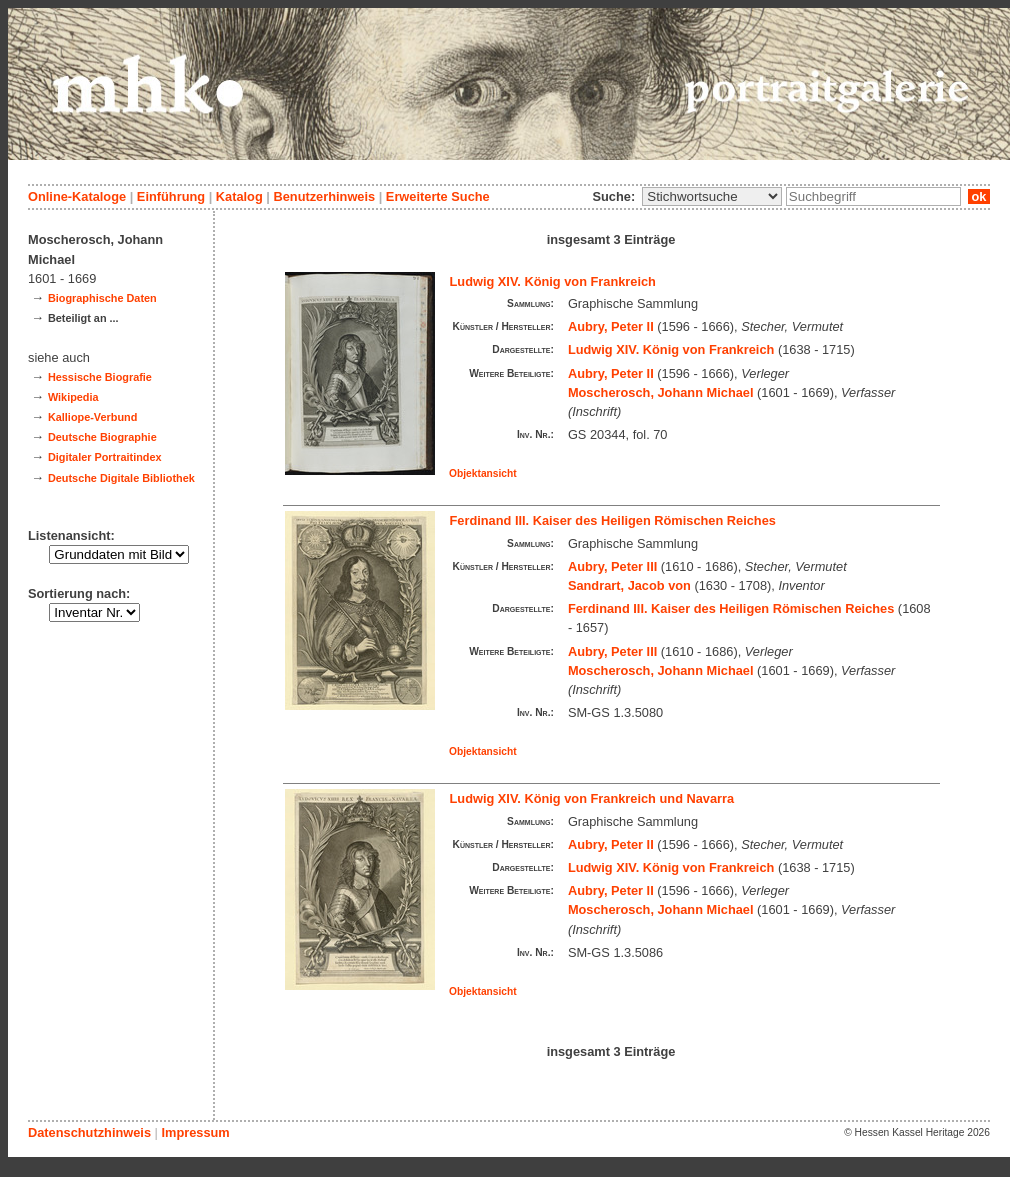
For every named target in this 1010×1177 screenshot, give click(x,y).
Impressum (195, 1132)
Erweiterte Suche (438, 196)
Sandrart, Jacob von (629, 585)
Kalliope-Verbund (92, 417)
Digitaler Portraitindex (105, 457)
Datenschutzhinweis (89, 1132)
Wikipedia (73, 397)
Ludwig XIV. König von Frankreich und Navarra (592, 798)
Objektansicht (483, 473)
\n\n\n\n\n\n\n (712, 196)
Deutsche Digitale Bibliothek (121, 478)
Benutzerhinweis (324, 196)
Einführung (171, 196)
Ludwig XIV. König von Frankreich (553, 281)
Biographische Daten (102, 298)
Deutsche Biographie (102, 437)
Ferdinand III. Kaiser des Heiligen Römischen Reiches (613, 520)
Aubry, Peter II (611, 326)
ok (979, 196)
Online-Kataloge (77, 196)
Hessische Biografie (100, 377)
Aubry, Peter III (612, 566)
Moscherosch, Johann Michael (661, 392)
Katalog (239, 196)
